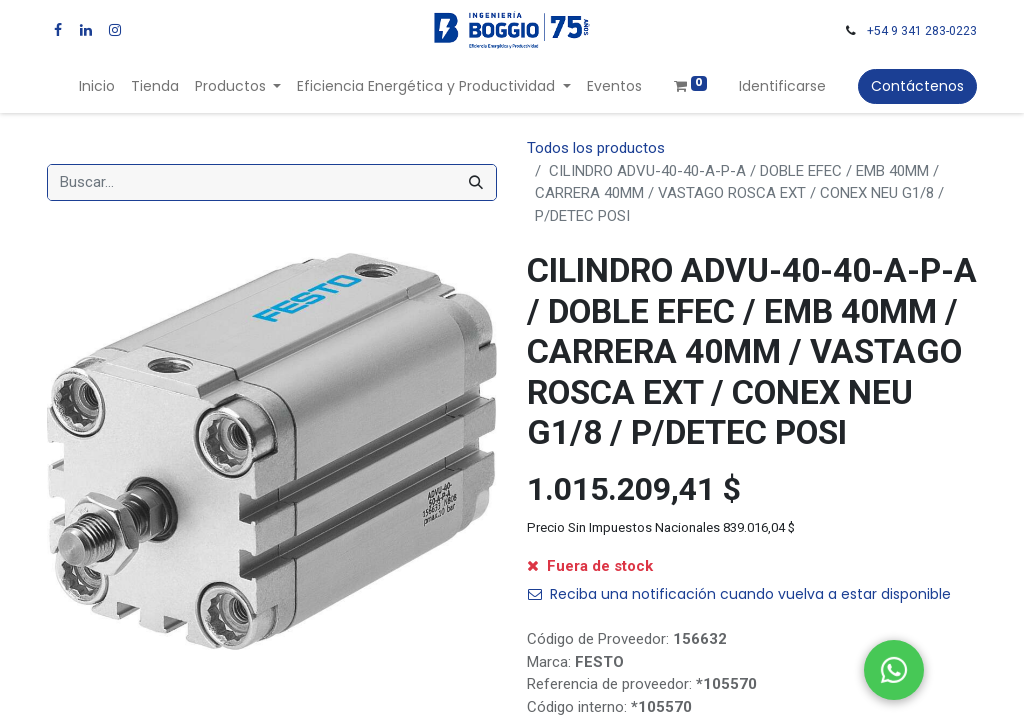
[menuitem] (97, 86)
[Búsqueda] (476, 182)
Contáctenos (917, 86)
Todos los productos (596, 148)
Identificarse (782, 86)
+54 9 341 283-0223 (922, 31)
